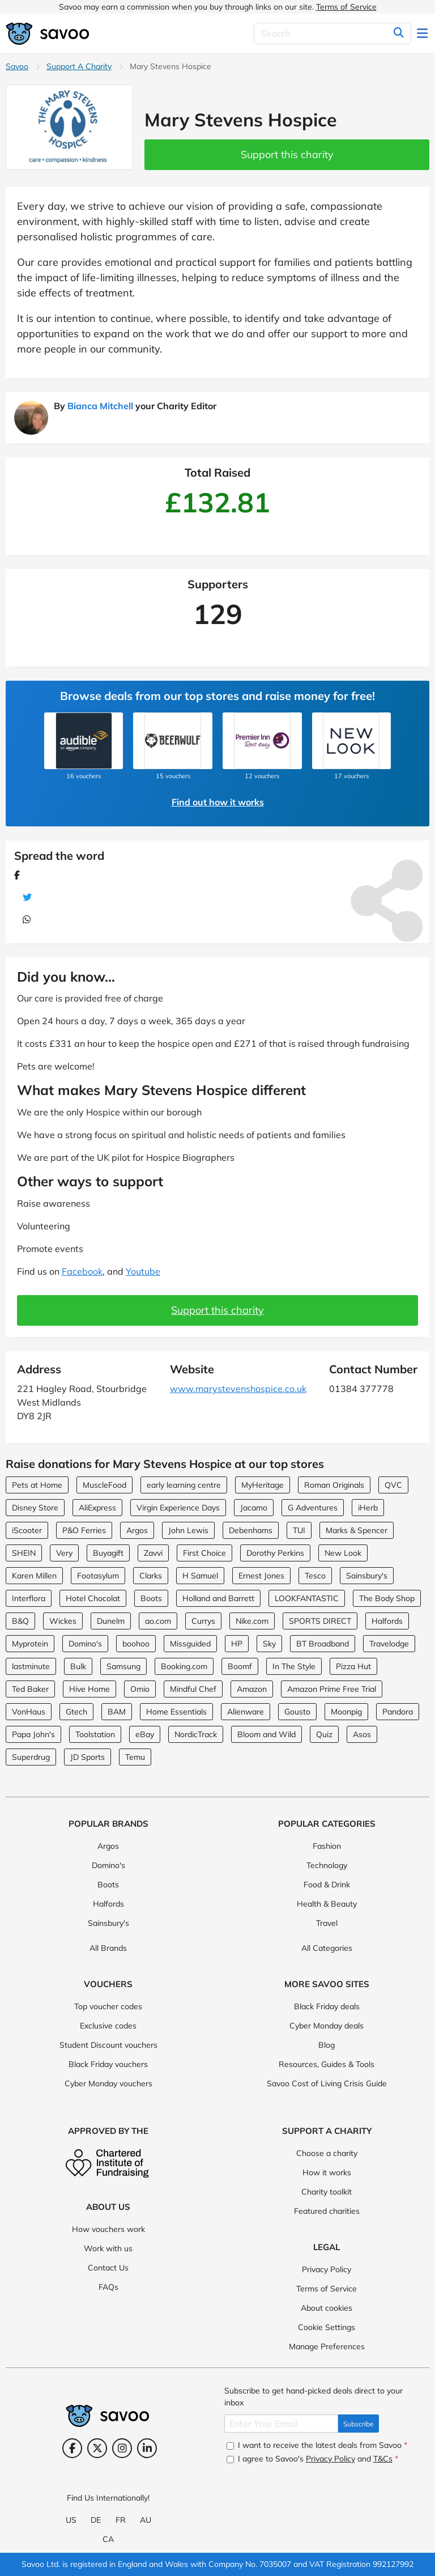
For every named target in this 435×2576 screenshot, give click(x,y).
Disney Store (35, 1508)
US (71, 2520)
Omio (140, 1689)
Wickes (62, 1621)
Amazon (252, 1689)
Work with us (108, 2248)
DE (96, 2520)
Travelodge (389, 1644)
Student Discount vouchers (108, 2045)
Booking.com (184, 1666)
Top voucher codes (108, 2006)
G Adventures (313, 1508)
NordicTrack (195, 1734)
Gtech (76, 1712)
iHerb (368, 1508)
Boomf (240, 1666)
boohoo (136, 1644)
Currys (203, 1621)
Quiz (324, 1734)
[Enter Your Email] (281, 2423)
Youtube (143, 1271)
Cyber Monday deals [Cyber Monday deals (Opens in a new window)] (326, 2026)
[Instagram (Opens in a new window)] (122, 2448)
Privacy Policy (326, 2269)
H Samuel (200, 1576)
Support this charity (287, 154)
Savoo (17, 66)
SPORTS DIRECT (320, 1621)
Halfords (387, 1621)
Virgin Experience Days (178, 1508)
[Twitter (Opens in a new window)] (97, 2448)
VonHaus (28, 1712)
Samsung (123, 1666)
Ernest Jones (261, 1576)
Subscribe (358, 2424)
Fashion (327, 1846)
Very (64, 1553)
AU (145, 2520)
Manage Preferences (327, 2346)
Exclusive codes (108, 2026)
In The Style (293, 1666)
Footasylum (98, 1576)
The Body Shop (387, 1598)
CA (108, 2539)
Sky (269, 1644)
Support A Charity (79, 66)
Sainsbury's (366, 1576)
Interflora (28, 1598)
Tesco (315, 1576)
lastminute (31, 1666)
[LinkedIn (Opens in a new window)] (147, 2448)
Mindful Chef (193, 1689)
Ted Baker (30, 1689)
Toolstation (95, 1734)
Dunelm (111, 1621)
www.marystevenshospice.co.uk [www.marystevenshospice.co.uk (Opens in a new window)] (238, 1388)
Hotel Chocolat (93, 1598)
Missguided (190, 1644)
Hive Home (89, 1689)
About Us (108, 2206)
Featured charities (327, 2211)
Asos (362, 1734)
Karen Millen (34, 1576)
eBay (144, 1734)
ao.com (158, 1621)
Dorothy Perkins (275, 1553)
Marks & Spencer (356, 1530)
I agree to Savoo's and (312, 2459)
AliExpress (97, 1508)
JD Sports (87, 1757)
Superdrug (31, 1757)
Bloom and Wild (266, 1734)
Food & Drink (327, 1884)
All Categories (326, 1948)
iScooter (27, 1530)
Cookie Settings (326, 2327)
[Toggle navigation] (423, 33)
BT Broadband (322, 1644)
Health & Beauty (327, 1904)
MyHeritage (262, 1485)
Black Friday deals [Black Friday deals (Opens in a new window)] (327, 2006)
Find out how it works (218, 802)
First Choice (204, 1553)
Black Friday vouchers (108, 2064)
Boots (151, 1598)
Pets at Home (37, 1485)
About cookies (326, 2308)
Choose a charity (326, 2153)
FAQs (108, 2287)
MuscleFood (104, 1485)
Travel (327, 1923)
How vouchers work (108, 2229)
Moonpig (346, 1712)
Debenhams (250, 1530)
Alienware (245, 1712)
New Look (343, 1553)
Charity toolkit (326, 2192)
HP (236, 1644)
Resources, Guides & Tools (326, 2064)
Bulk (78, 1666)
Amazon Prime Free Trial (331, 1689)
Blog (326, 2045)
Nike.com (252, 1621)
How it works (326, 2172)
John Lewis (188, 1530)
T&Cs (383, 2459)
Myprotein (30, 1644)
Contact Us (108, 2268)
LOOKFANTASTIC (307, 1598)
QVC (393, 1485)
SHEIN (24, 1553)
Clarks (150, 1576)
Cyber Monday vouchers (108, 2083)
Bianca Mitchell (100, 405)
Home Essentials (176, 1712)
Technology (326, 1865)
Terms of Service (346, 7)
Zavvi (153, 1553)
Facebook (82, 1271)
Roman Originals (334, 1485)
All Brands (108, 1948)
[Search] (332, 33)
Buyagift (108, 1553)
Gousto (297, 1712)
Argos (137, 1530)
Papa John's (33, 1734)
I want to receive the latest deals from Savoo (317, 2445)
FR (121, 2520)
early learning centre (184, 1485)
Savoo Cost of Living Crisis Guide (327, 2083)
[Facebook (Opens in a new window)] (72, 2448)
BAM (117, 1712)
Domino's (85, 1644)
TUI (299, 1530)
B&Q (20, 1621)
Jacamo (253, 1508)
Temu (135, 1757)
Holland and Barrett (218, 1598)
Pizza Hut (353, 1666)
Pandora (397, 1712)
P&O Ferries (84, 1530)
